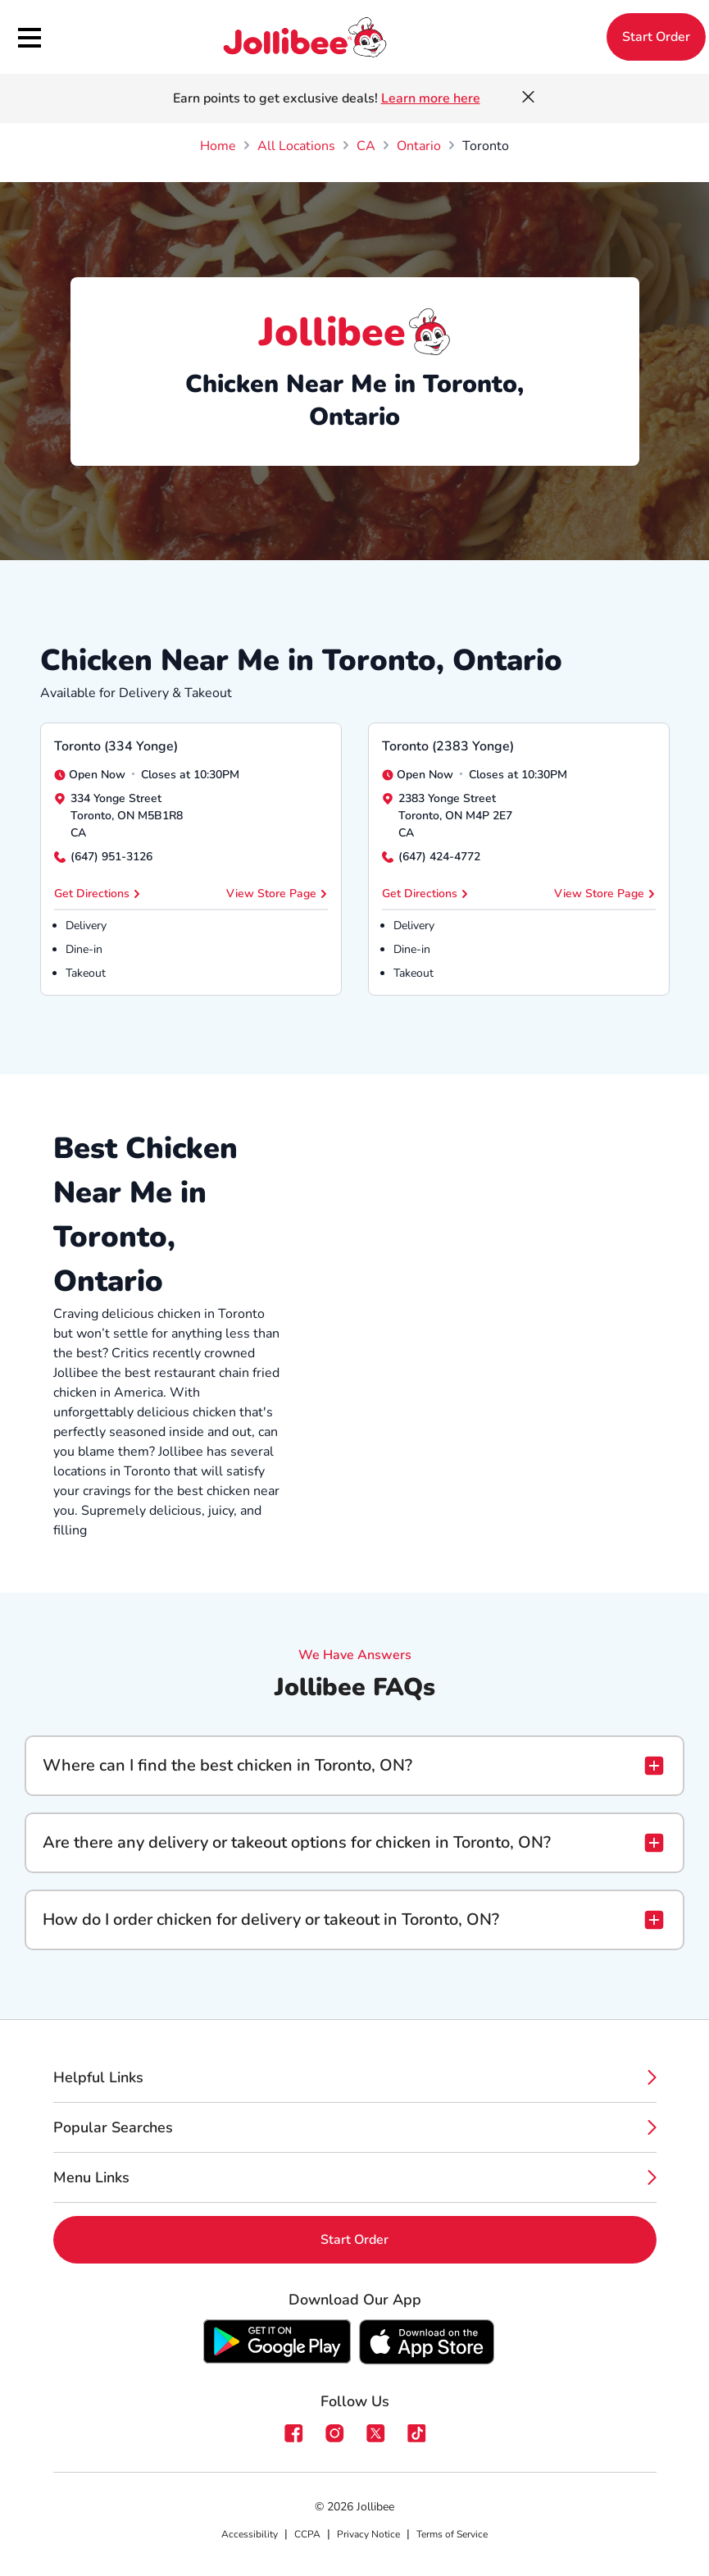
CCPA (307, 2534)
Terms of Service (452, 2534)
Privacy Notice (368, 2534)
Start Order (656, 37)
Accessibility (249, 2534)
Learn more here (430, 98)
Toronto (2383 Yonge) (448, 746)
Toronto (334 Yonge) (116, 746)
